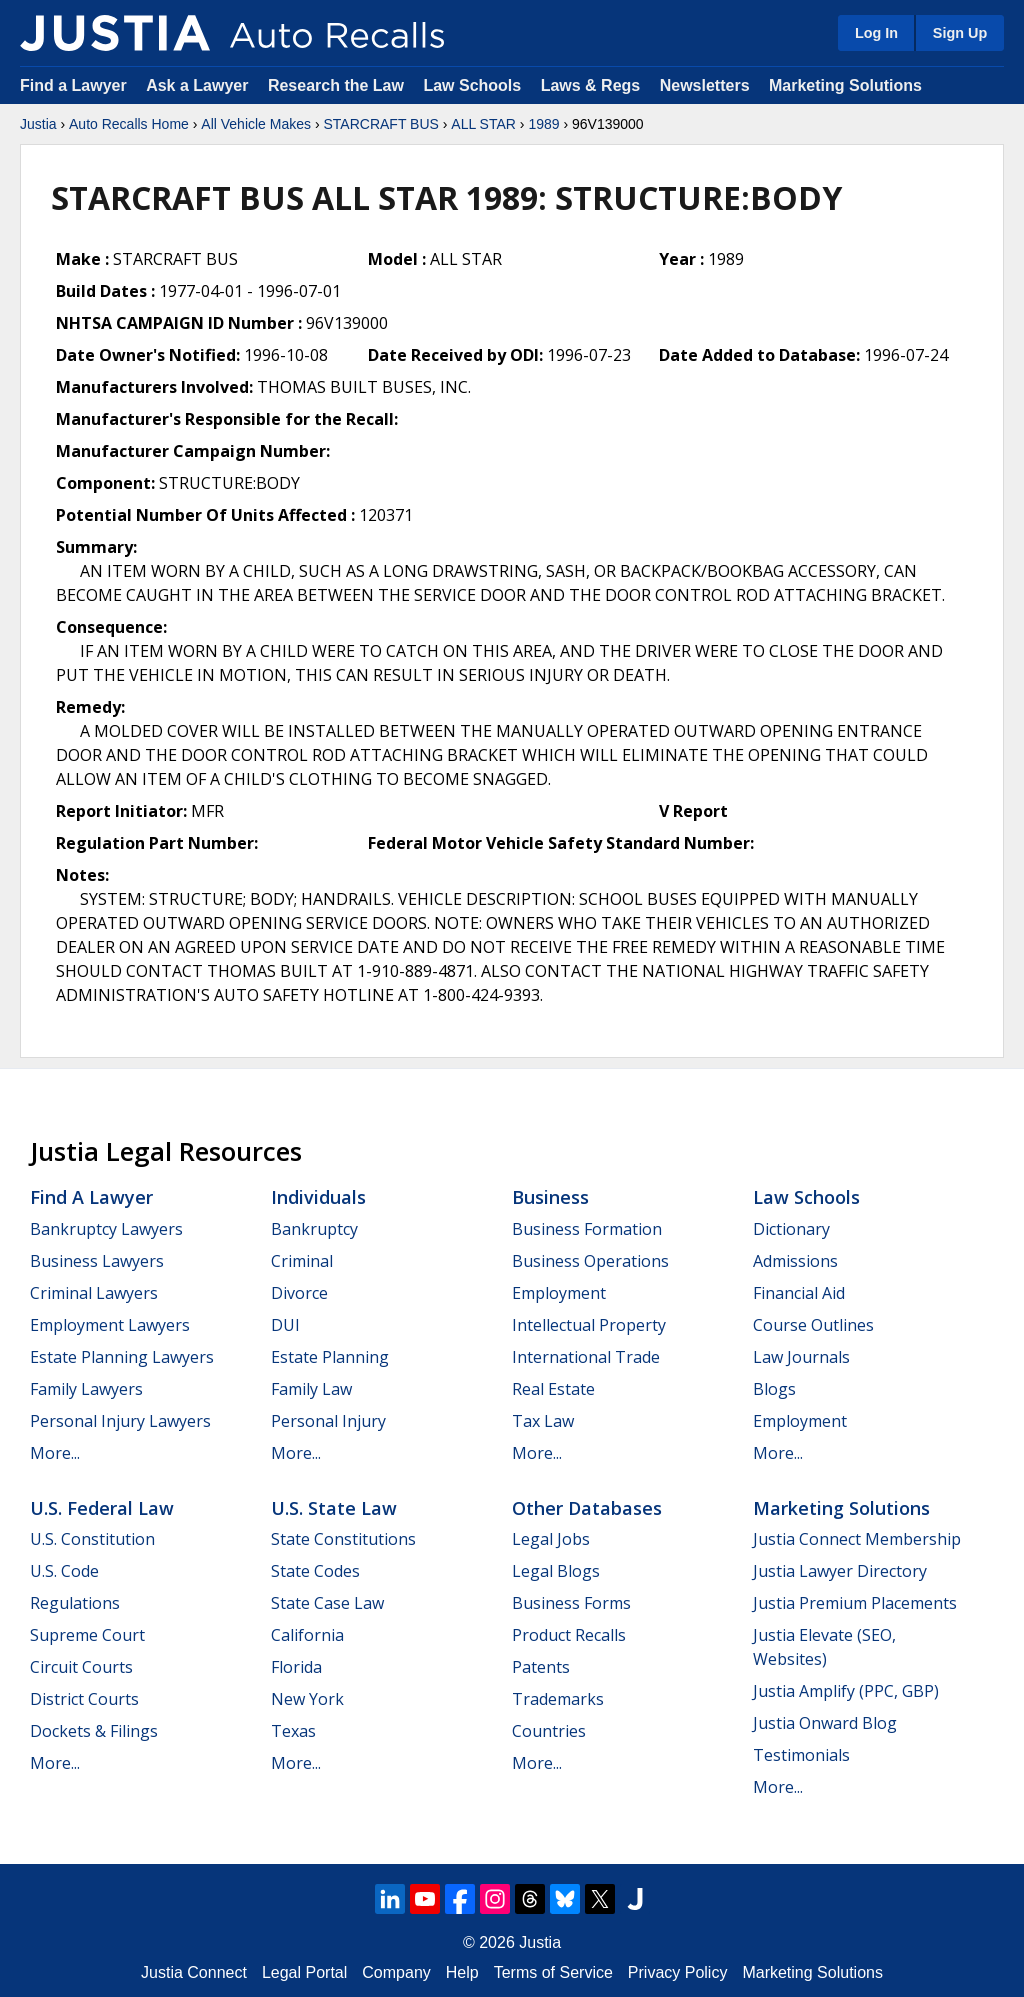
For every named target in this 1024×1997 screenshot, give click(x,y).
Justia (38, 124)
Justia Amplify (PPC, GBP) (846, 1691)
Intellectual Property (589, 1325)
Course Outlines (813, 1325)
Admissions (795, 1261)
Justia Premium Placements (855, 1603)
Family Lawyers (86, 1389)
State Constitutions (343, 1539)
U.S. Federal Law (102, 1508)
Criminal (302, 1261)
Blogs (774, 1389)
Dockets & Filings (94, 1731)
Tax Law (543, 1421)
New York (307, 1699)
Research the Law (336, 85)
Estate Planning (330, 1357)
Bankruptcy (314, 1229)
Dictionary (791, 1229)
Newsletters (705, 85)
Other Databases (587, 1508)
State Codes (315, 1571)
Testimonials (801, 1755)
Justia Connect (194, 1972)
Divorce (299, 1293)
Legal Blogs (556, 1571)
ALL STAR (483, 124)
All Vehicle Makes (256, 124)
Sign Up (960, 33)
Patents (541, 1667)
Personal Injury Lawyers (120, 1421)
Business (550, 1197)
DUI (285, 1325)
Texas (293, 1731)
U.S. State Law (334, 1508)
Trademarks (558, 1699)
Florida (296, 1667)
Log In (876, 33)
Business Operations (590, 1261)
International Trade (586, 1357)
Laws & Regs (591, 85)
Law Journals (801, 1357)
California (307, 1635)
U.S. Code (64, 1571)
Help (462, 1972)
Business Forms (571, 1603)
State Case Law (327, 1603)
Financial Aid (799, 1293)
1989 (543, 124)
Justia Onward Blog (825, 1723)
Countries (549, 1731)
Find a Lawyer (73, 85)
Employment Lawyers (110, 1325)
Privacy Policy (678, 1972)
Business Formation (587, 1229)
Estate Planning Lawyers (122, 1357)
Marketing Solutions (845, 85)
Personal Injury (328, 1421)
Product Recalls (569, 1635)
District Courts (84, 1699)
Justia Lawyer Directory (840, 1571)
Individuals (318, 1197)
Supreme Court (87, 1635)
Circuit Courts (81, 1667)
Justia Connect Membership (857, 1539)
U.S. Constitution (92, 1539)
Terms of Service (553, 1972)
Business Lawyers (97, 1261)
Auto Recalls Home (129, 124)
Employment (559, 1293)
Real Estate (553, 1389)
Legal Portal (304, 1972)
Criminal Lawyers (94, 1293)
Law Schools (472, 85)
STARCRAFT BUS (380, 124)
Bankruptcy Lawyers (106, 1229)
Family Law (311, 1389)
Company (396, 1972)
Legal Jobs (551, 1539)
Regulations (75, 1603)
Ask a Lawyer (199, 85)
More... (55, 1453)
